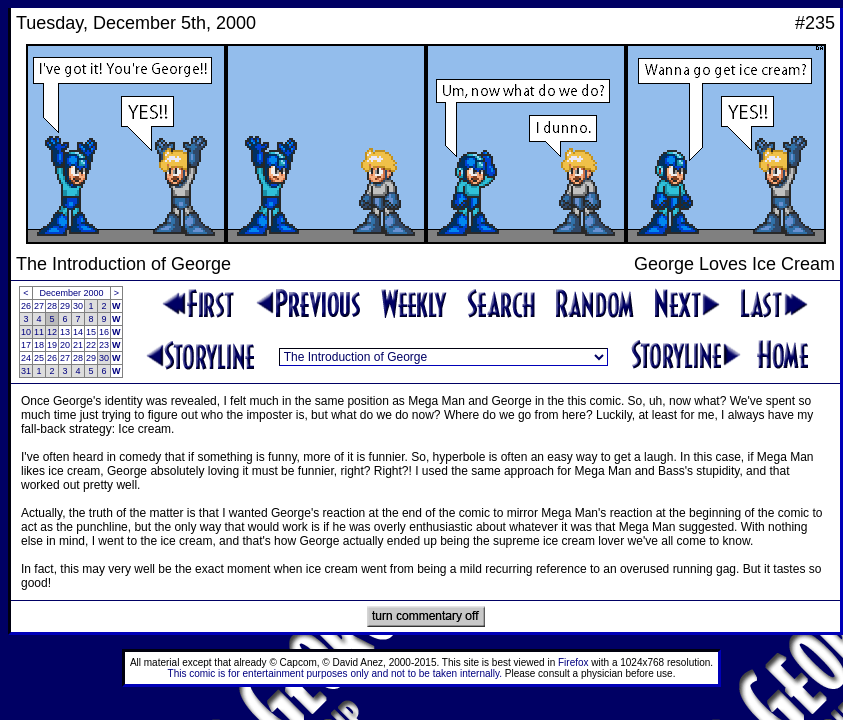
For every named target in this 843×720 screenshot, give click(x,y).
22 (91, 345)
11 (39, 332)
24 (26, 358)
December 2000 (72, 293)
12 (52, 332)
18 (39, 345)
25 (39, 358)
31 (26, 371)
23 (104, 345)
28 (52, 306)
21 (78, 345)
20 (65, 345)
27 (39, 306)
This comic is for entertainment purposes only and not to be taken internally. (335, 673)
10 (26, 332)
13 (65, 332)
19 (52, 345)
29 (65, 306)
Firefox (573, 662)
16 (104, 332)
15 (91, 332)
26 (26, 306)
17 (26, 345)
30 (78, 306)
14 (78, 332)
